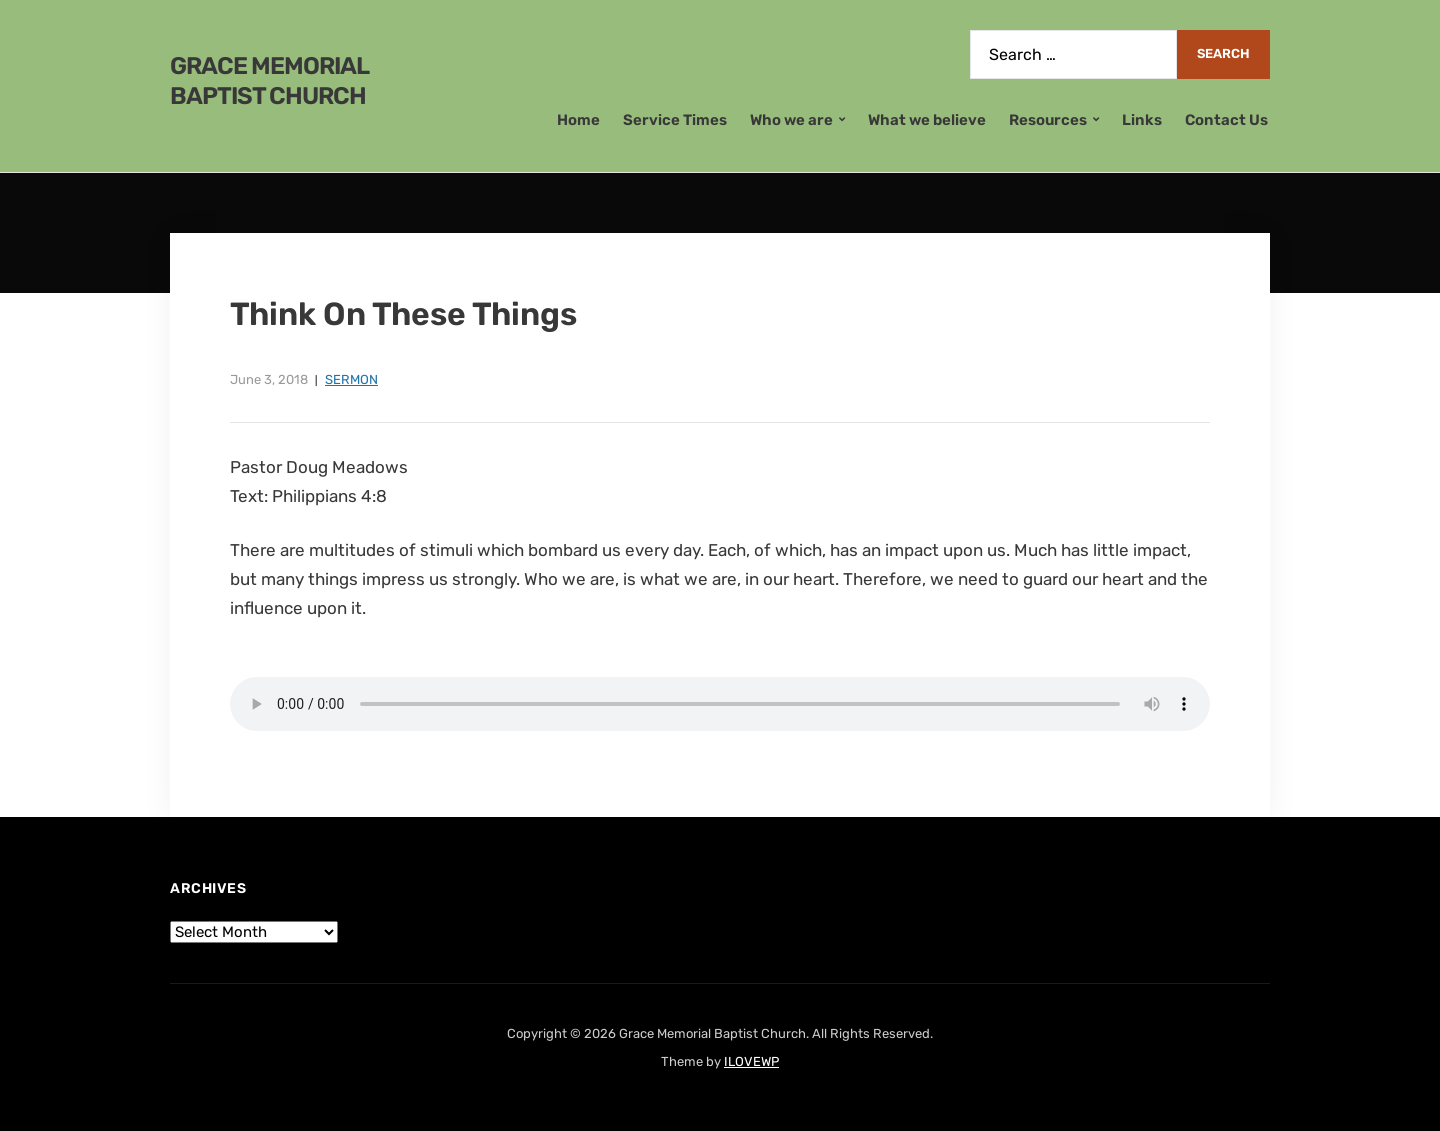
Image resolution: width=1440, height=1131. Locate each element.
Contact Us (1226, 120)
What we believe (927, 120)
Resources (1048, 120)
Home (578, 120)
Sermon (351, 379)
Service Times (675, 120)
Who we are (791, 120)
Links (1142, 120)
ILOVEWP (751, 1061)
